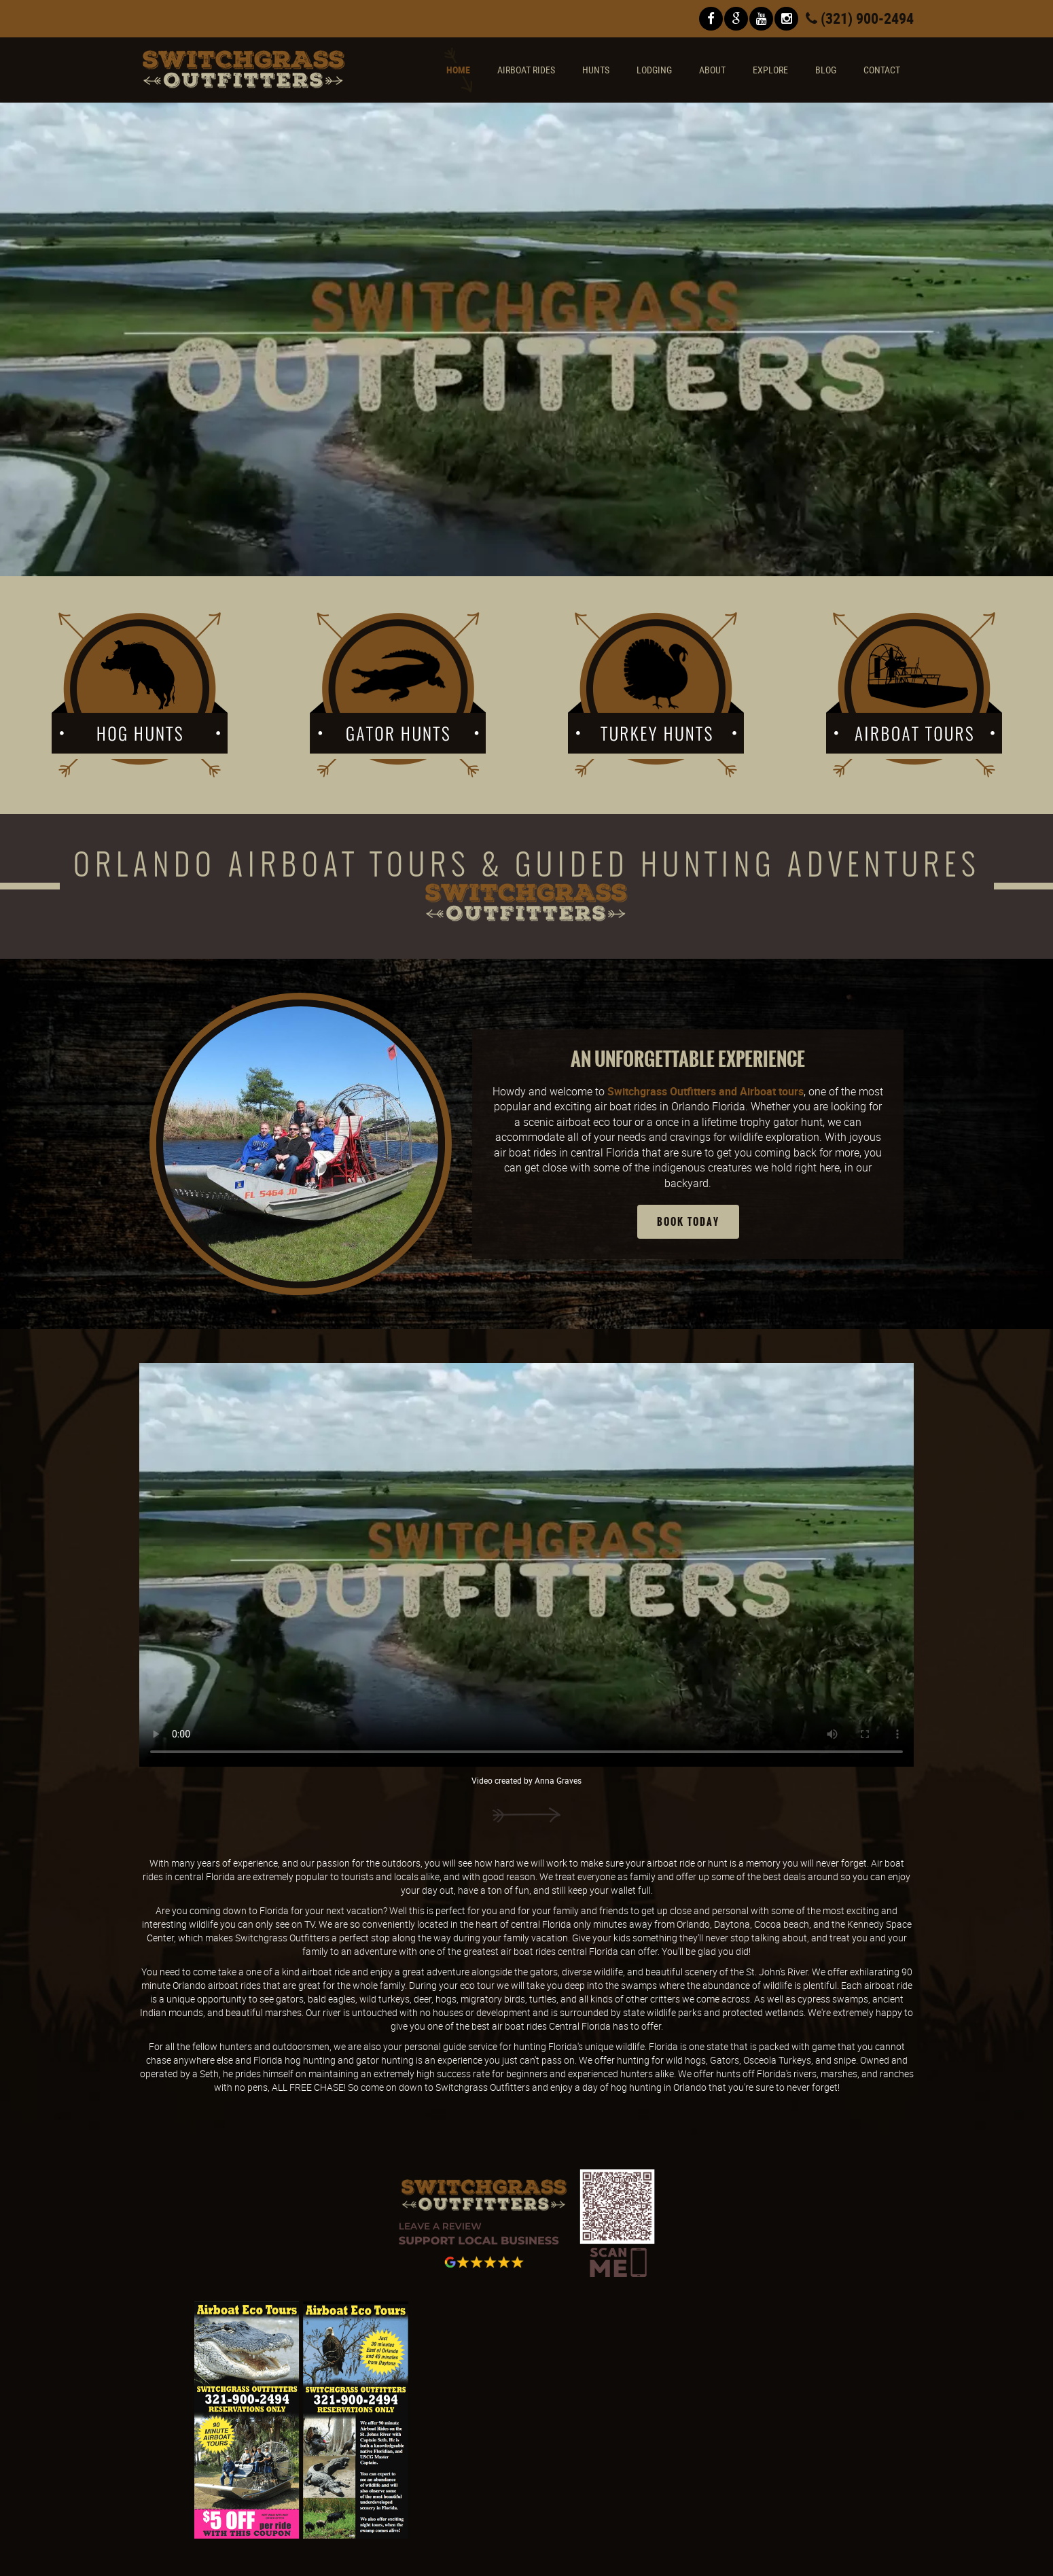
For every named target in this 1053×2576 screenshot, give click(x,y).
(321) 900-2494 (860, 18)
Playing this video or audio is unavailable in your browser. (526, 340)
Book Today (688, 1221)
